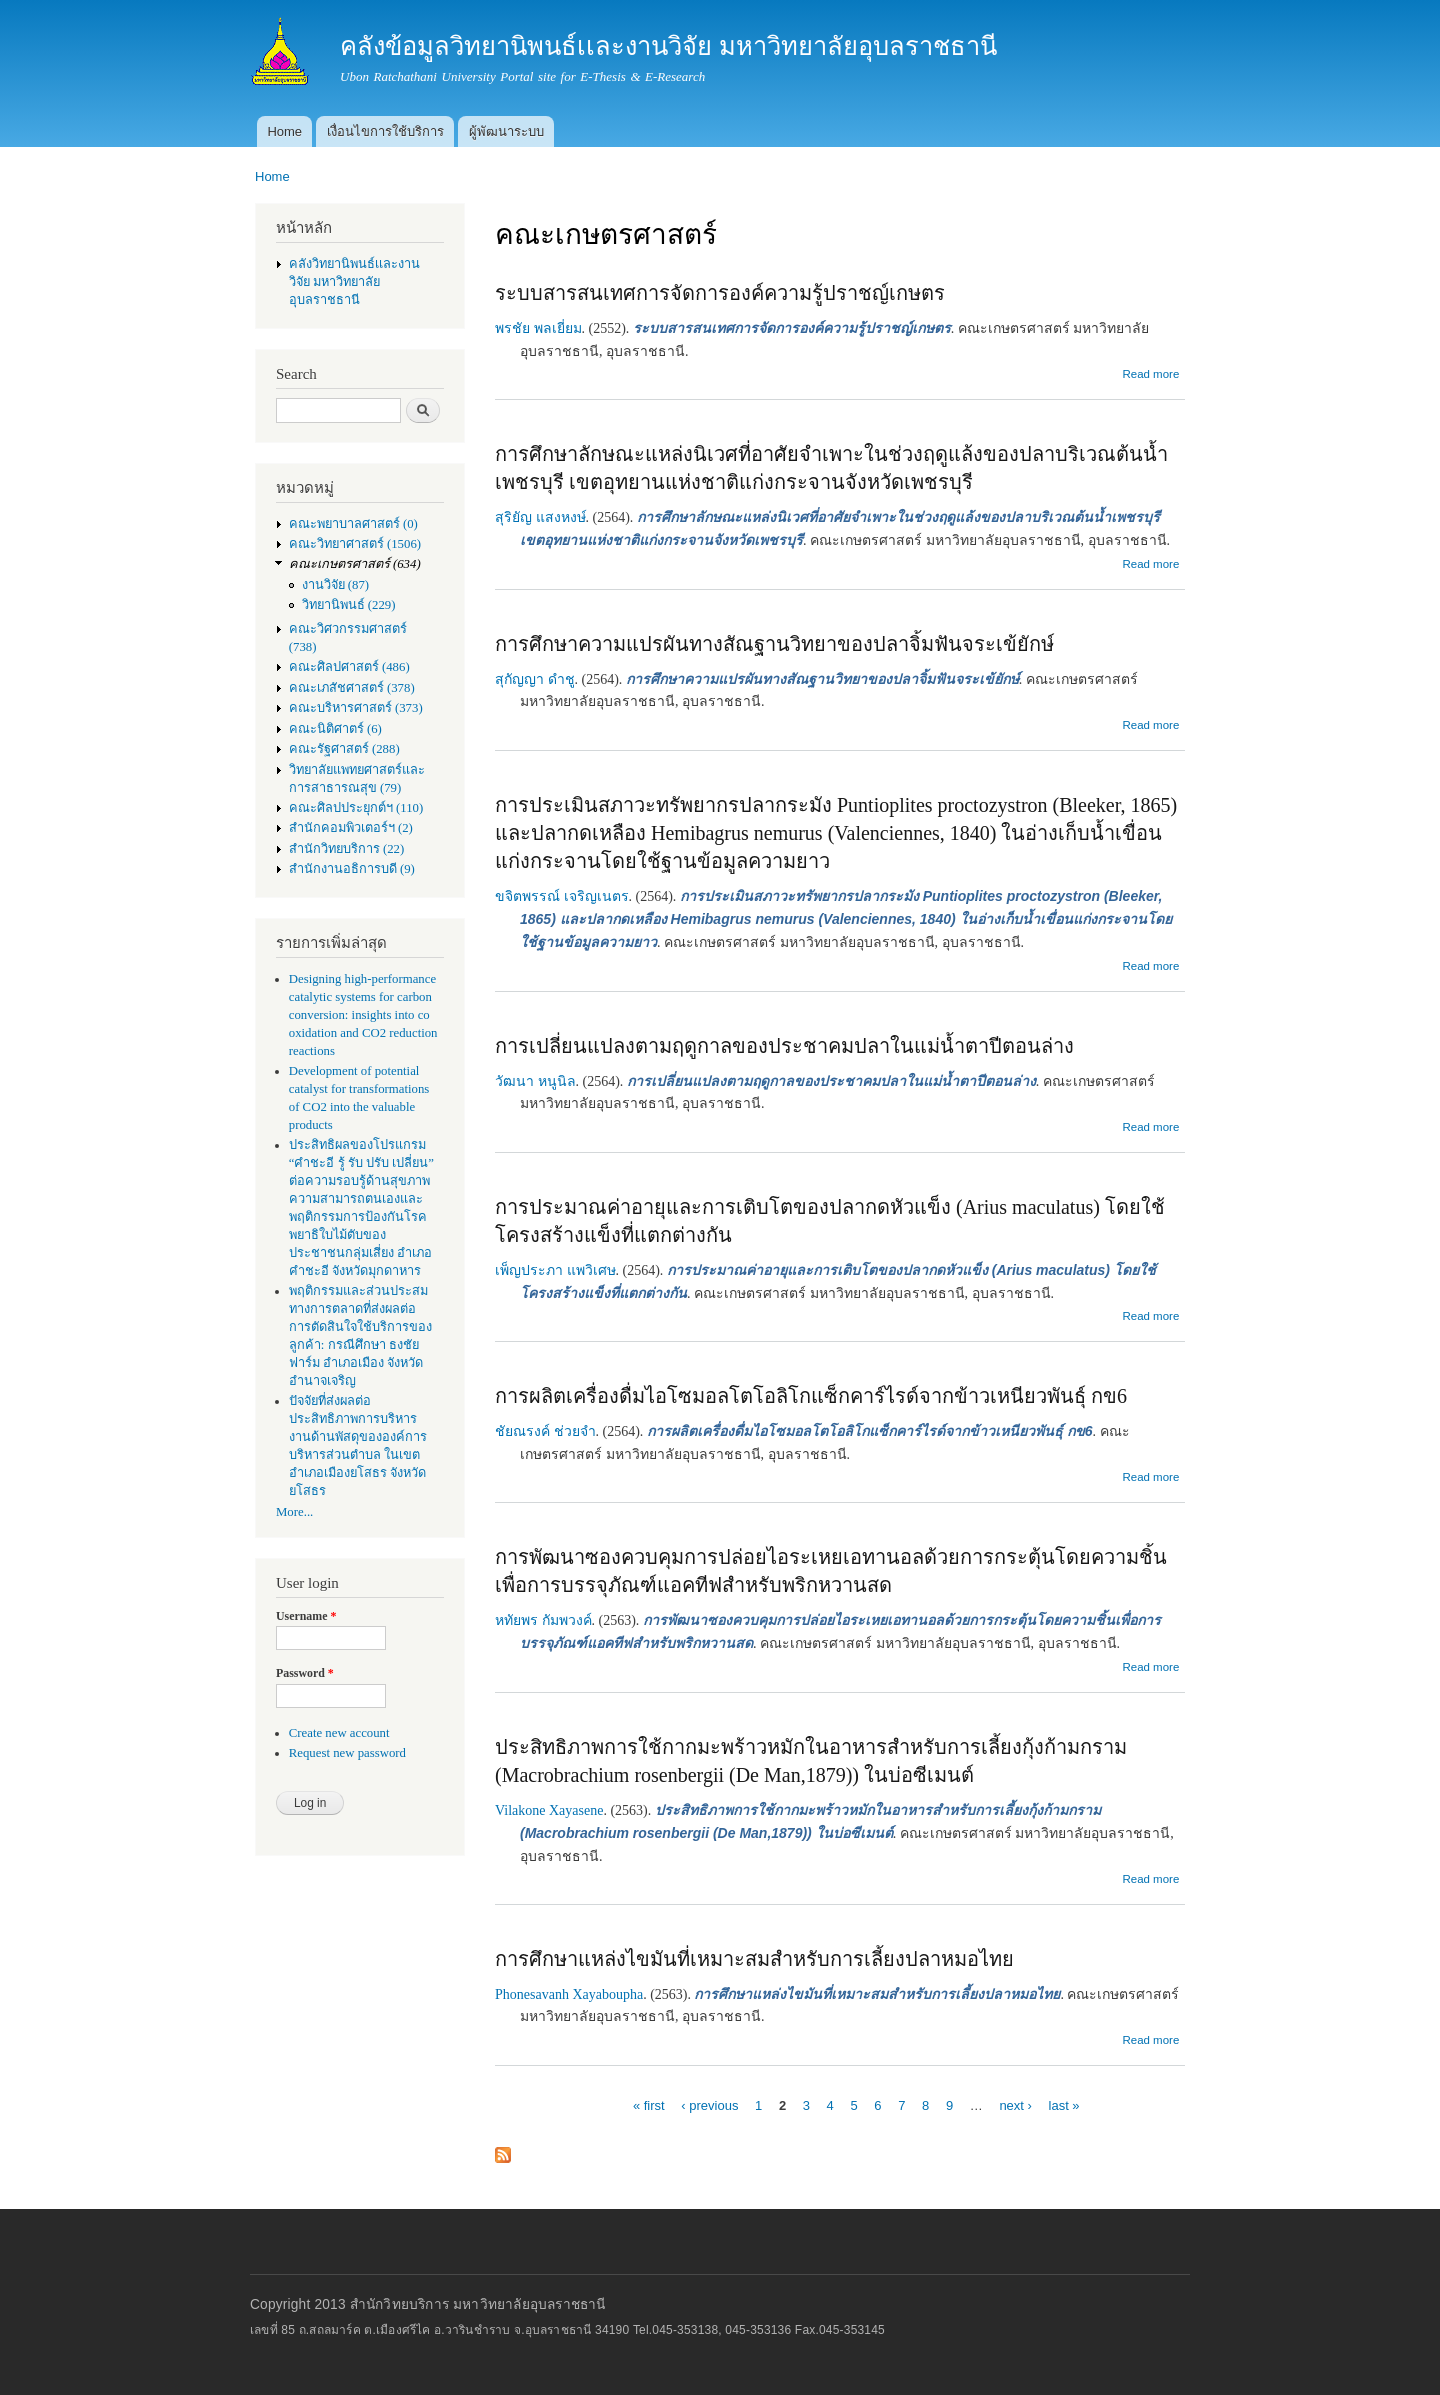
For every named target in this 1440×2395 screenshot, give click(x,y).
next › (1015, 2105)
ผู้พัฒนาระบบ (506, 131)
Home (284, 131)
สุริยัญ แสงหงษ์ (540, 517)
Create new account (339, 1733)
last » (1064, 2105)
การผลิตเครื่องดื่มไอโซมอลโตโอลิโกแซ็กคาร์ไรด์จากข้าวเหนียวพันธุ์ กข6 (811, 1396)
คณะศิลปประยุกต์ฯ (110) (356, 808)
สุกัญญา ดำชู (535, 679)
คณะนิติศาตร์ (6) (335, 729)
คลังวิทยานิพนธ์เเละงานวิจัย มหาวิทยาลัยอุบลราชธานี (354, 282)
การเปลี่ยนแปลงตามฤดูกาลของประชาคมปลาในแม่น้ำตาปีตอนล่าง (784, 1046)
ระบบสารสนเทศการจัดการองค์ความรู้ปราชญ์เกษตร (720, 293)
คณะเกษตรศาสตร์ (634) (355, 564)
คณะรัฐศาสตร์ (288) (344, 749)
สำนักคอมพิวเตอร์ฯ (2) (351, 828)
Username (306, 1616)
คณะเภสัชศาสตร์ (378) (352, 688)
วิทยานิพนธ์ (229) (349, 605)
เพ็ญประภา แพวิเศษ (555, 1270)
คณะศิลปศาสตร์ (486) (349, 667)
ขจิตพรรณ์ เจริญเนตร (562, 896)
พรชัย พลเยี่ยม (538, 328)
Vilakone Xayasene (549, 1810)
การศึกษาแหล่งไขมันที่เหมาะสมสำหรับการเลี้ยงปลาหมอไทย (754, 1959)
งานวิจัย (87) (336, 585)
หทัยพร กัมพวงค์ (543, 1620)
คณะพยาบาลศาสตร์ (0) (353, 524)
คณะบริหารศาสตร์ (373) (356, 708)
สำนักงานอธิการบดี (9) (352, 869)
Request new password (347, 1753)
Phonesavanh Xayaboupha (569, 1994)
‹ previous (709, 2105)
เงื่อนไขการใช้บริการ (385, 131)
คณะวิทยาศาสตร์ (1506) (355, 544)
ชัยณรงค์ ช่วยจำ (545, 1431)
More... (294, 1512)
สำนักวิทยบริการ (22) (347, 849)
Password (305, 1673)
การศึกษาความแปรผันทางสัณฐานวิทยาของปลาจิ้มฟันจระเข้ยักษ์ (774, 644)
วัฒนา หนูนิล (535, 1081)
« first (649, 2105)
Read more (1150, 374)
